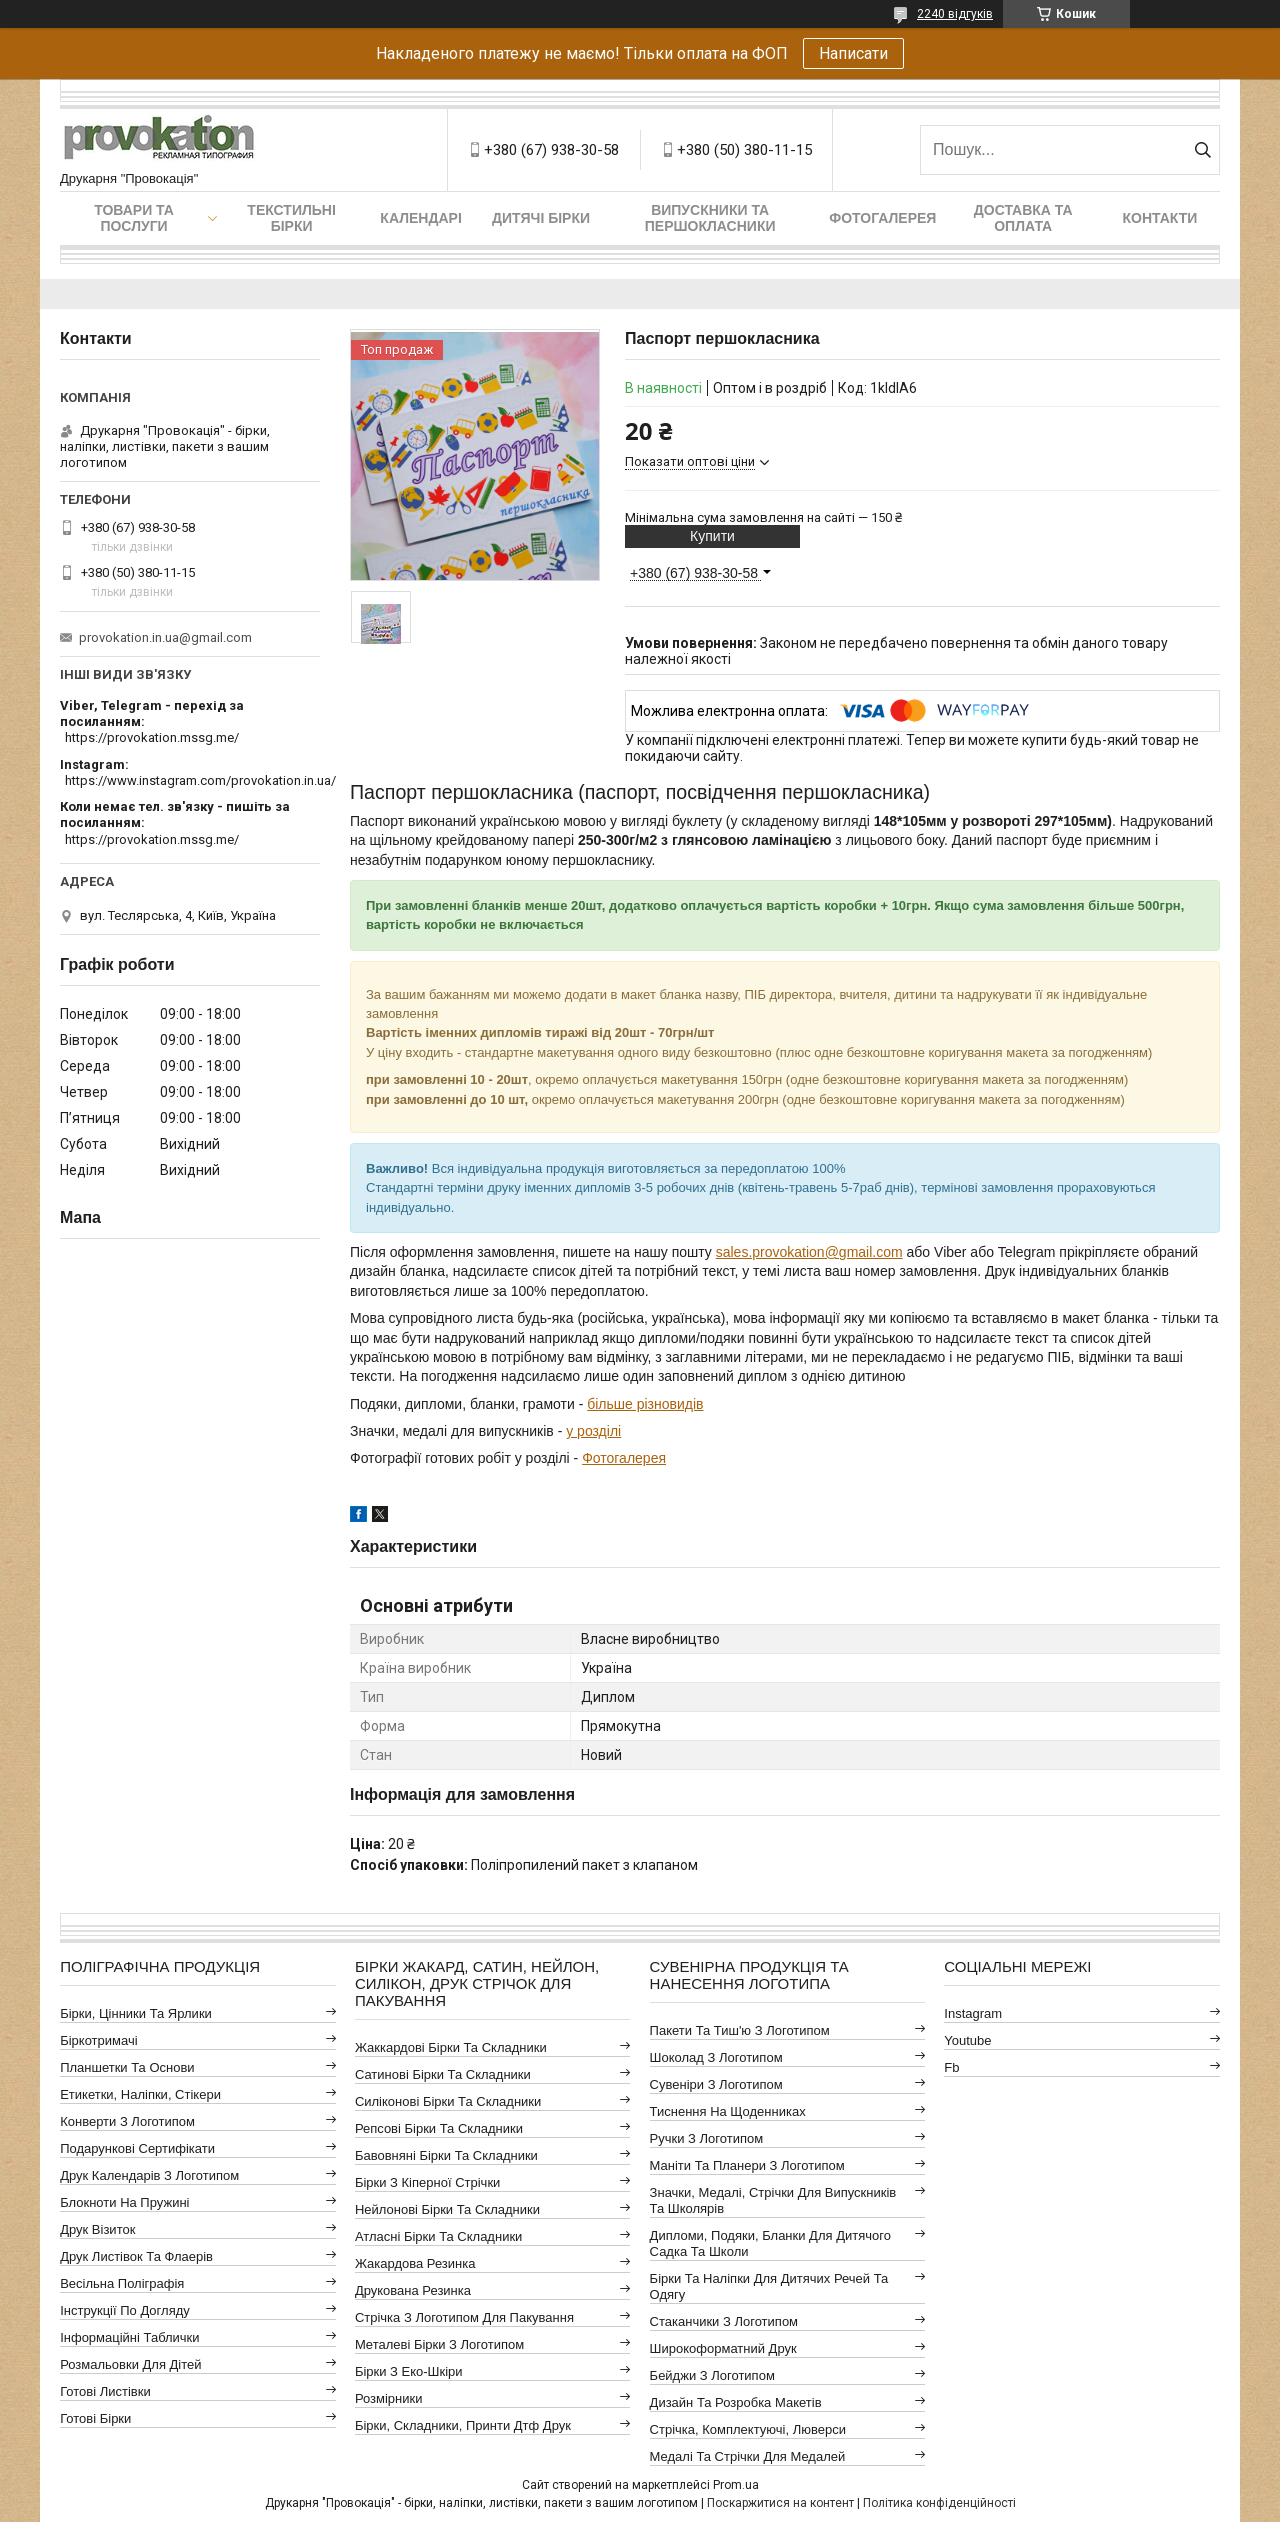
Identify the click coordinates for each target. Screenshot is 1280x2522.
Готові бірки (95, 2418)
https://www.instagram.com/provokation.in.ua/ (200, 780)
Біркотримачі (98, 2040)
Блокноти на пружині (124, 2202)
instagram (973, 2013)
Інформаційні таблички (129, 2337)
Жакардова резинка (415, 2263)
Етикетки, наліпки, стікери (140, 2094)
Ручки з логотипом (707, 2138)
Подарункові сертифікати (137, 2148)
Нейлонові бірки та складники (447, 2209)
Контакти (1160, 218)
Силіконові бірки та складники (448, 2101)
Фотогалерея (882, 218)
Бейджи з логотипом (712, 2375)
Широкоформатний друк (723, 2348)
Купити (712, 536)
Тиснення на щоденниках (728, 2111)
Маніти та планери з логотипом (747, 2165)
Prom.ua (736, 2485)
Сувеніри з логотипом (716, 2084)
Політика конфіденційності (939, 2503)
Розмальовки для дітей (130, 2364)
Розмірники (389, 2398)
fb (951, 2067)
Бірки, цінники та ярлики (136, 2013)
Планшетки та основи (127, 2067)
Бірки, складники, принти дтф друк (463, 2425)
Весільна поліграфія (122, 2283)
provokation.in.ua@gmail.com (165, 637)
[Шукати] (1202, 150)
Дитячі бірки (541, 218)
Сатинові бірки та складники (443, 2074)
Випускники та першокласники (710, 218)
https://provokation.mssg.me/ (152, 737)
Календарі (420, 218)
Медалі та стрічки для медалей (748, 2456)
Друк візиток (97, 2229)
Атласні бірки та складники (438, 2236)
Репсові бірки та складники (439, 2128)
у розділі (593, 1431)
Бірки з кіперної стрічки (427, 2182)
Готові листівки (105, 2391)
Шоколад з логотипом (716, 2057)
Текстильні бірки (291, 218)
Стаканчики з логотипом (724, 2321)
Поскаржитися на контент (780, 2503)
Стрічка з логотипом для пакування (464, 2317)
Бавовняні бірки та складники (446, 2155)
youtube (967, 2040)
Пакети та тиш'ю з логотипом (740, 2030)
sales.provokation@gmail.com (809, 1252)
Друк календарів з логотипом (149, 2175)
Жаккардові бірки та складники (451, 2047)
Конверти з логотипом (127, 2121)
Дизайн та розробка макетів (736, 2402)
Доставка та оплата (1023, 218)
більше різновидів (645, 1404)
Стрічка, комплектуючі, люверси (748, 2429)
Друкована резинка (413, 2290)
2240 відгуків (955, 14)
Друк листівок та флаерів (136, 2256)
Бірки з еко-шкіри (409, 2371)
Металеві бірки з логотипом (439, 2344)
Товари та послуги (134, 218)
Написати (853, 53)
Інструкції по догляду (125, 2310)
